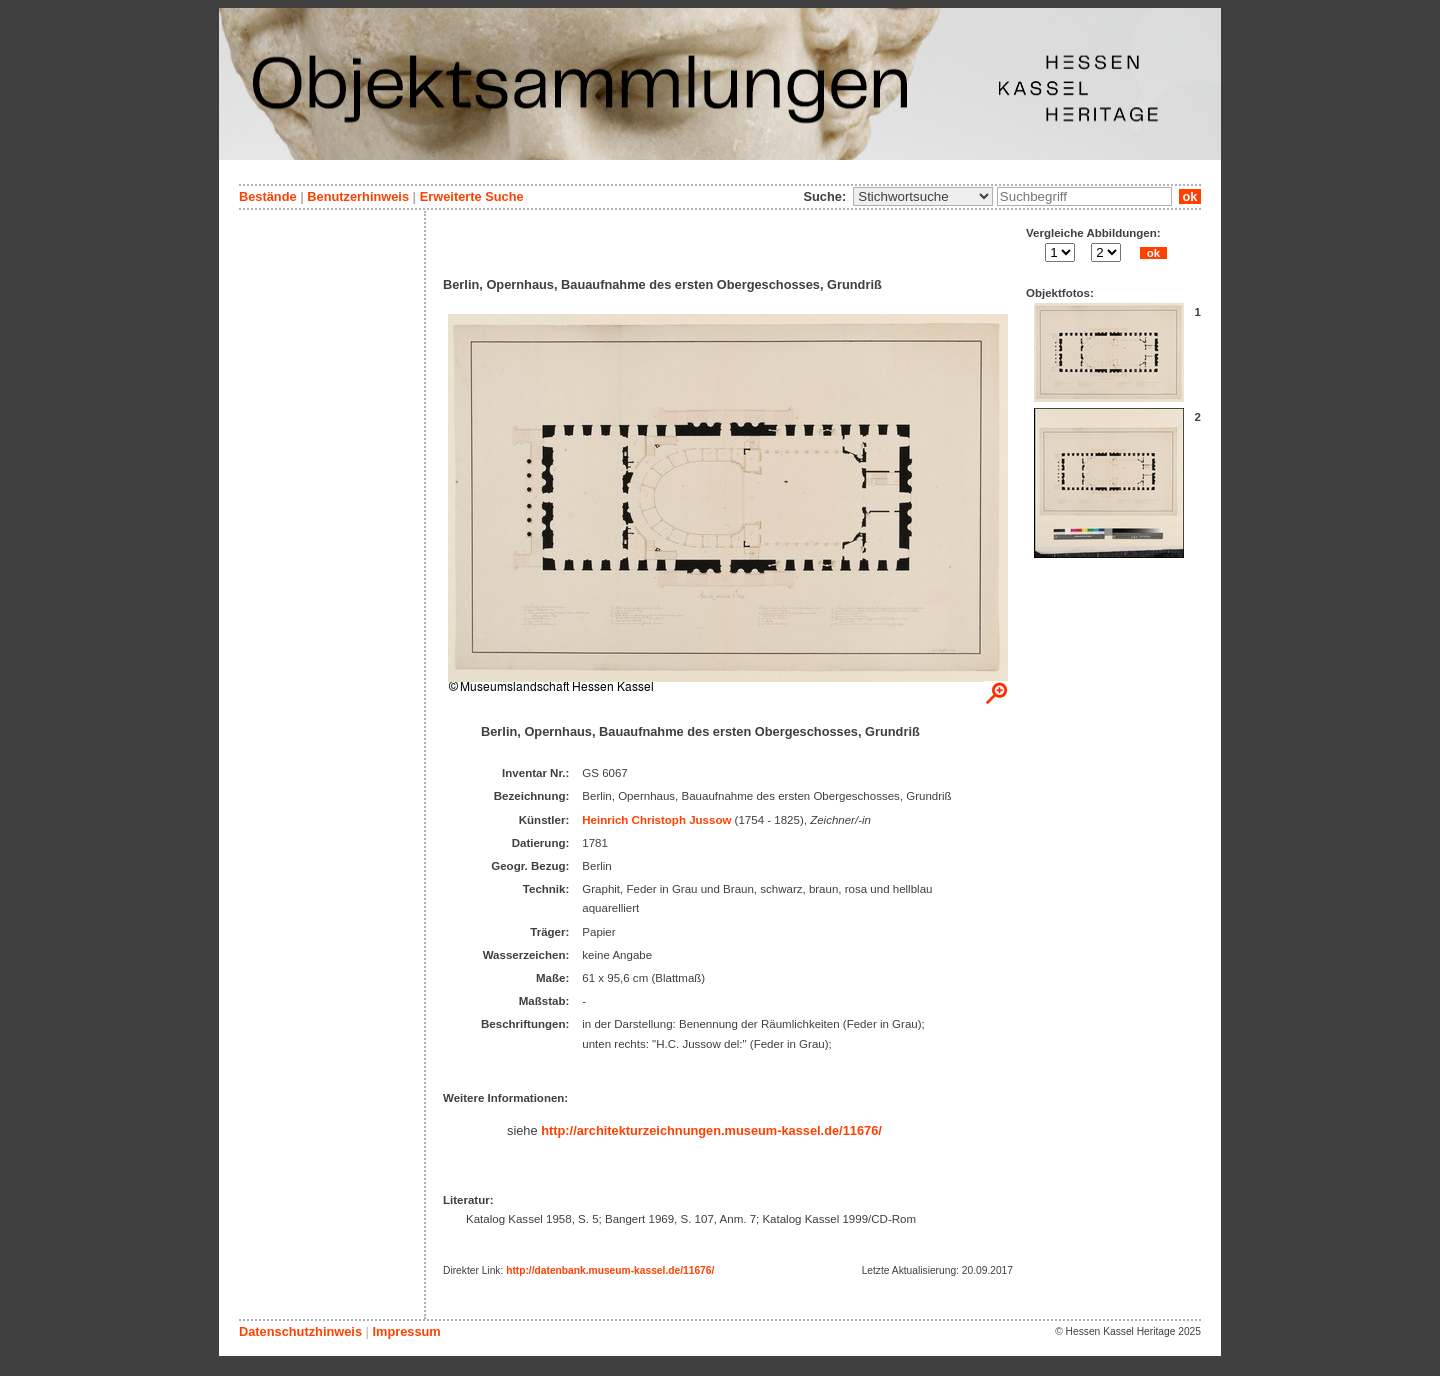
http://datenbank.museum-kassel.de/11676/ (610, 1270)
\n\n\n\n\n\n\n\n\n (923, 196)
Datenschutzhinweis (300, 1331)
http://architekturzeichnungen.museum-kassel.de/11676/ (711, 1130)
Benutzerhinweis (358, 196)
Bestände (268, 196)
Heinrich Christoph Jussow (656, 820)
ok (1190, 196)
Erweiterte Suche (472, 196)
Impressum (406, 1331)
